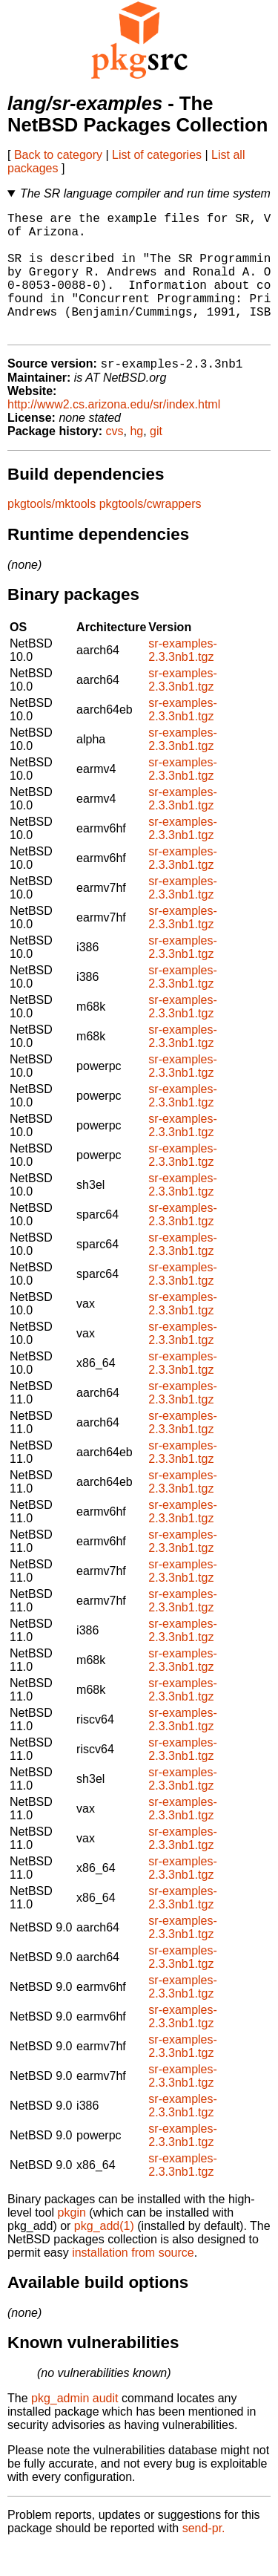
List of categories (157, 155)
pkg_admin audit (74, 2427)
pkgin (72, 2241)
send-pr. (203, 2557)
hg (136, 460)
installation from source (133, 2281)
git (156, 460)
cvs (115, 460)
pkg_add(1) (104, 2255)
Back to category (58, 155)
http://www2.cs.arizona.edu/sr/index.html (113, 433)
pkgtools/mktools (51, 532)
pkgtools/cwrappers (150, 532)
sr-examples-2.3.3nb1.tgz (182, 679)
